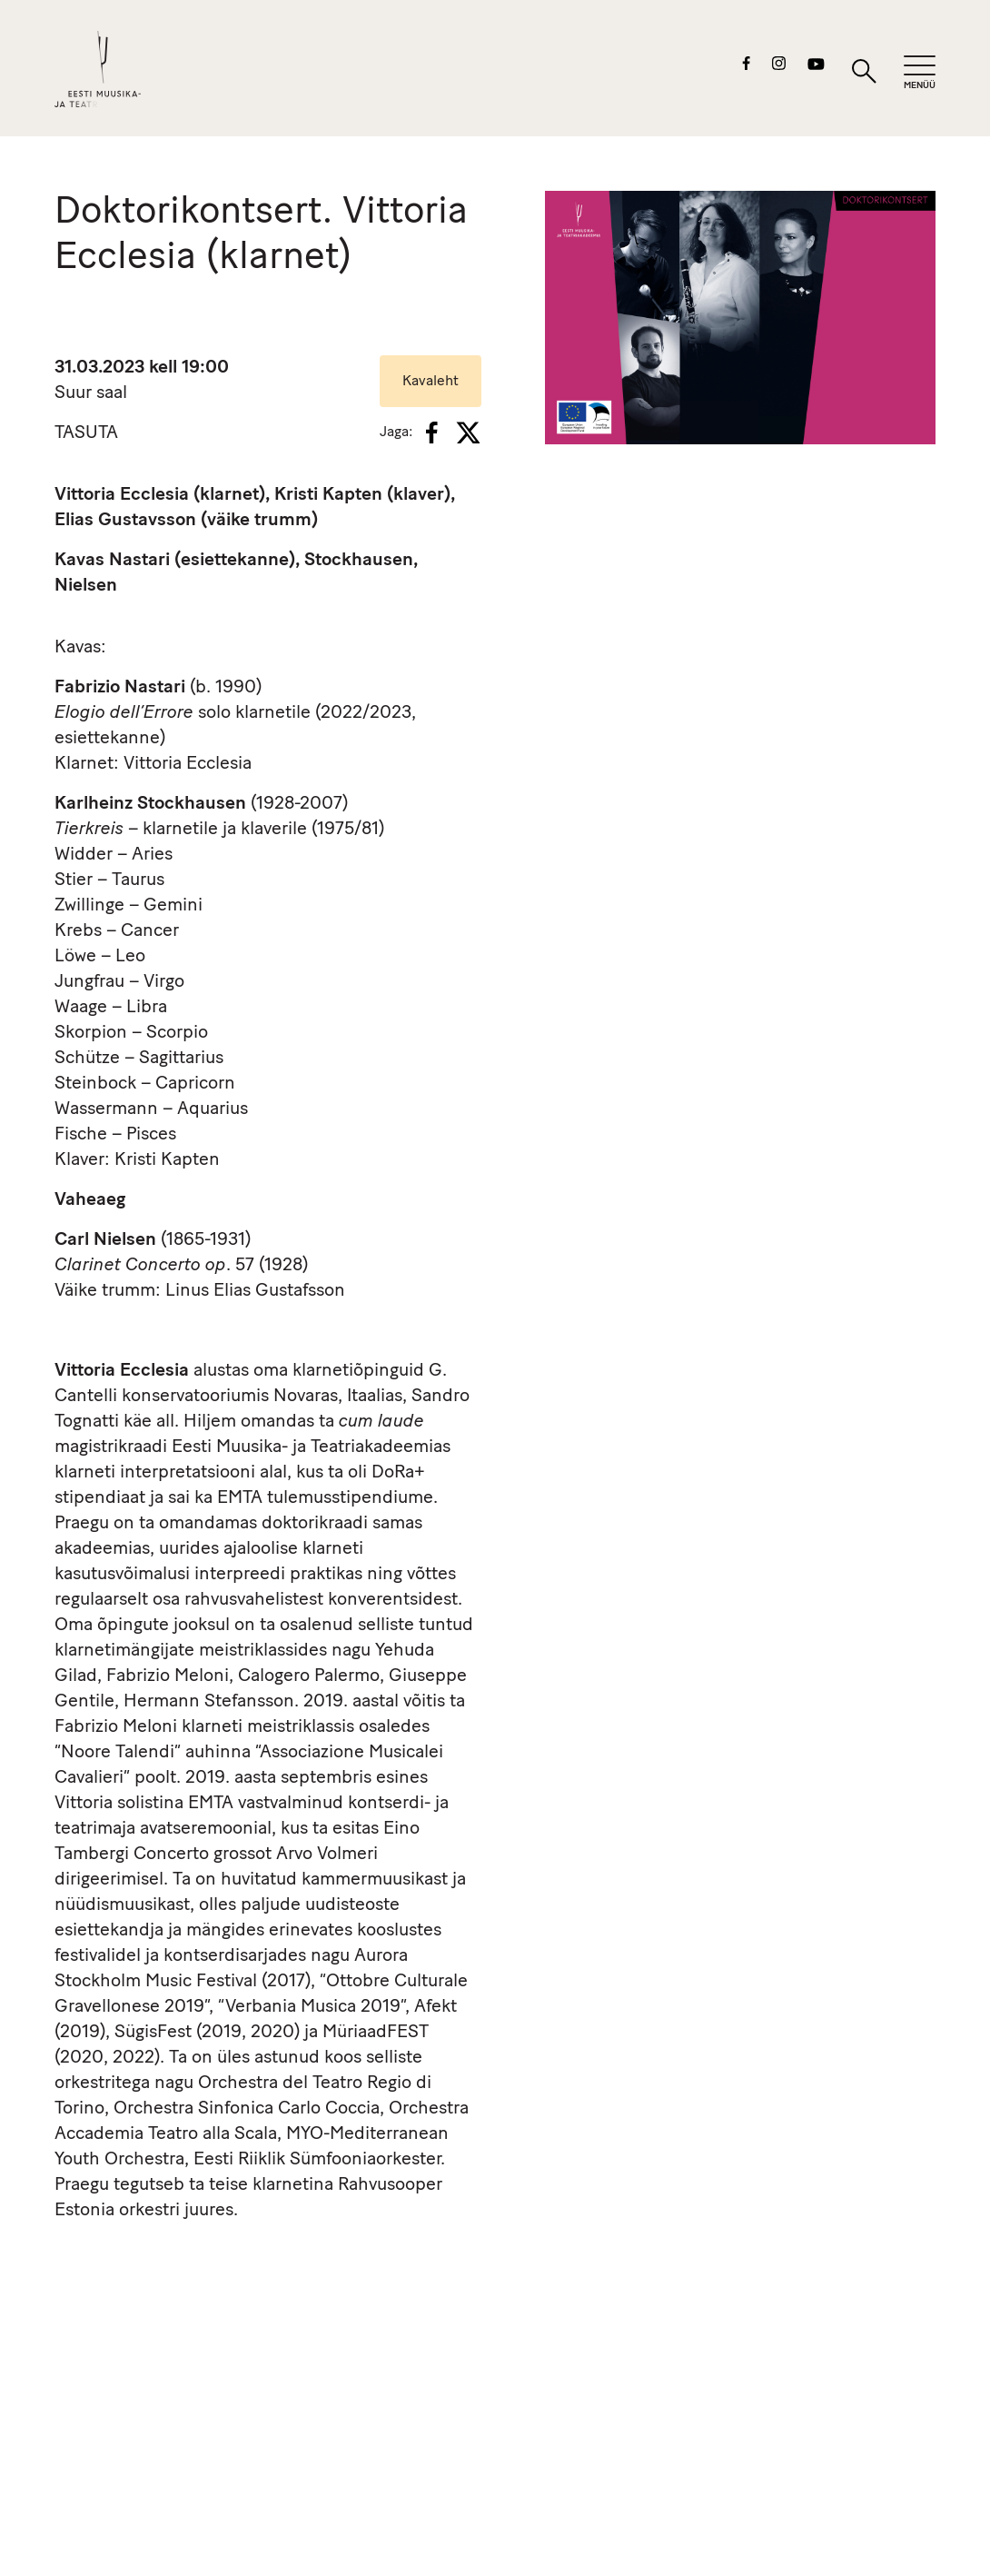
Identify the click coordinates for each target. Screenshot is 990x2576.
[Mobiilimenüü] (920, 73)
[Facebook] (432, 432)
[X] (468, 432)
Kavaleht (430, 381)
